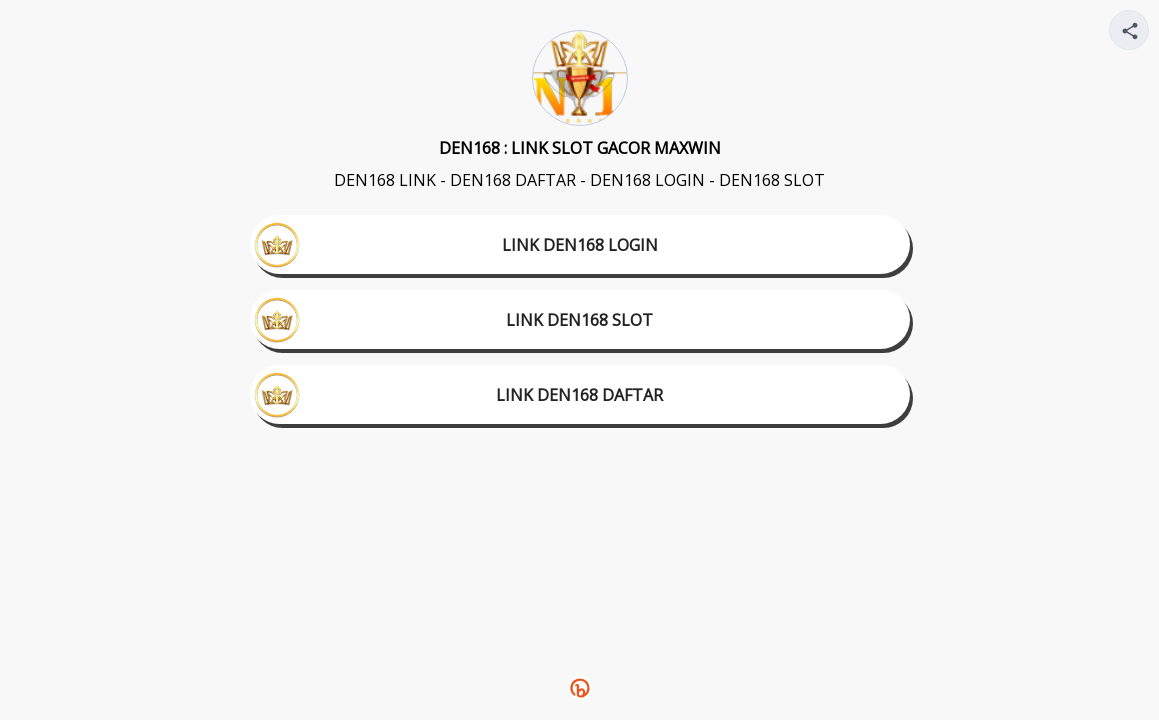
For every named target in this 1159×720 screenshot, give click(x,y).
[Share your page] (1129, 30)
